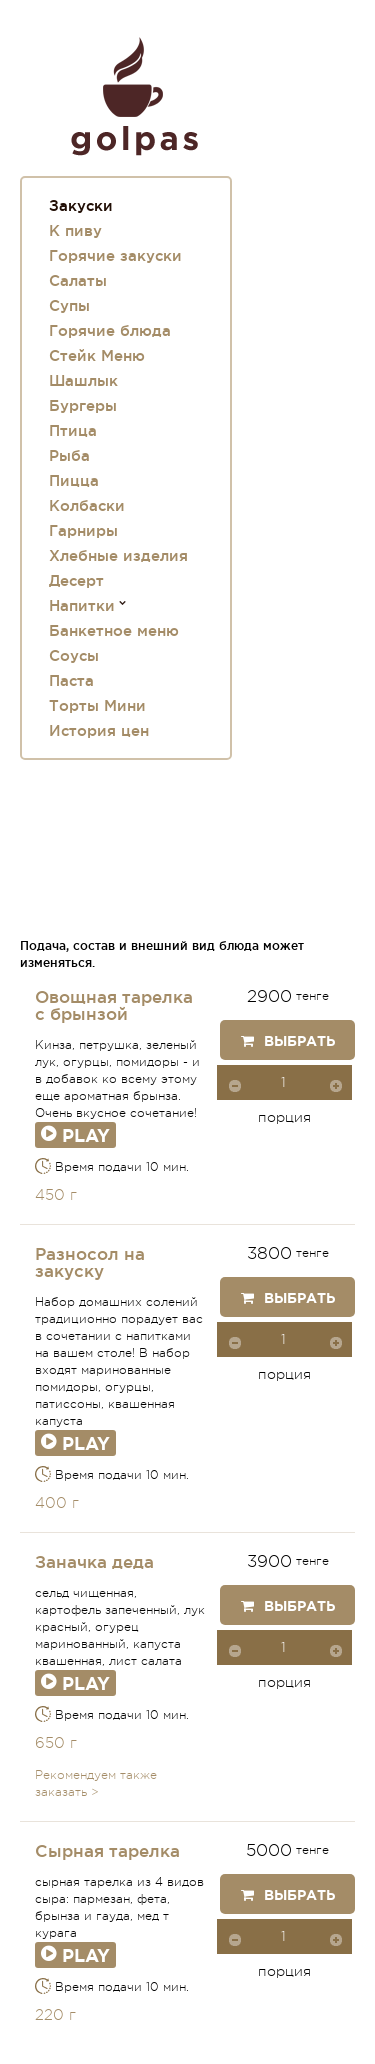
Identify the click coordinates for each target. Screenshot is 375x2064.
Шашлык (83, 380)
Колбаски (87, 505)
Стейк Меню (97, 355)
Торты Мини (97, 705)
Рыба (69, 455)
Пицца (74, 480)
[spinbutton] (284, 1082)
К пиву (75, 230)
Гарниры (83, 530)
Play (75, 1135)
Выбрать (288, 1041)
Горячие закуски (115, 255)
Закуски (81, 205)
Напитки (82, 605)
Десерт (76, 580)
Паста (71, 680)
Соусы (74, 655)
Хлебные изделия (118, 555)
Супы (69, 305)
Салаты (78, 280)
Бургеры (83, 405)
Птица (73, 430)
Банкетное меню (114, 630)
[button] (336, 1085)
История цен (99, 730)
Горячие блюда (110, 330)
